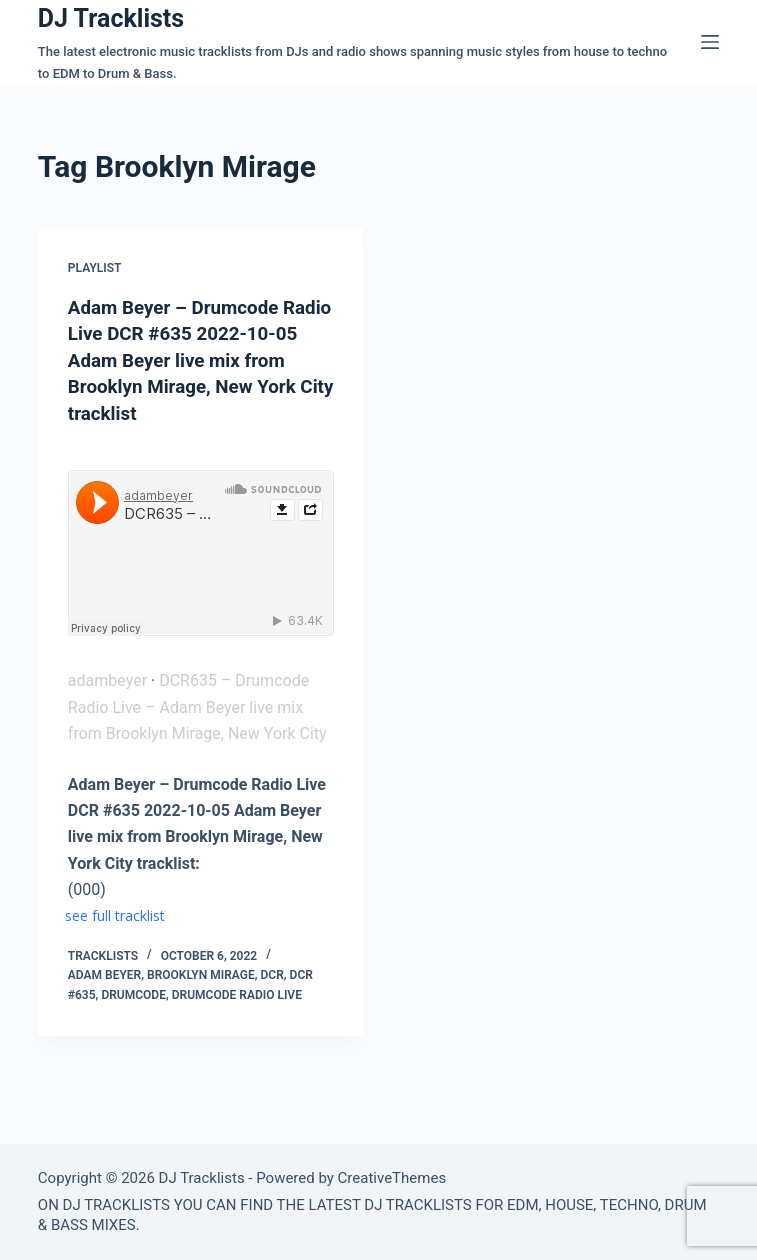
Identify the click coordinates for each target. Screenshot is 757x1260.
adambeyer (107, 678)
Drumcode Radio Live (237, 993)
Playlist (95, 268)
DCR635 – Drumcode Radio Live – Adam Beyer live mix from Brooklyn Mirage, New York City (197, 705)
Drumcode (133, 993)
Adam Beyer (104, 973)
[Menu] (710, 42)
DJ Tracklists (111, 18)
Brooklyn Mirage (201, 973)
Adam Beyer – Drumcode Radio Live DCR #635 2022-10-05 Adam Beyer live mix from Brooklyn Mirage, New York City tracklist (191, 359)
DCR (271, 973)
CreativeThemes (392, 1178)
